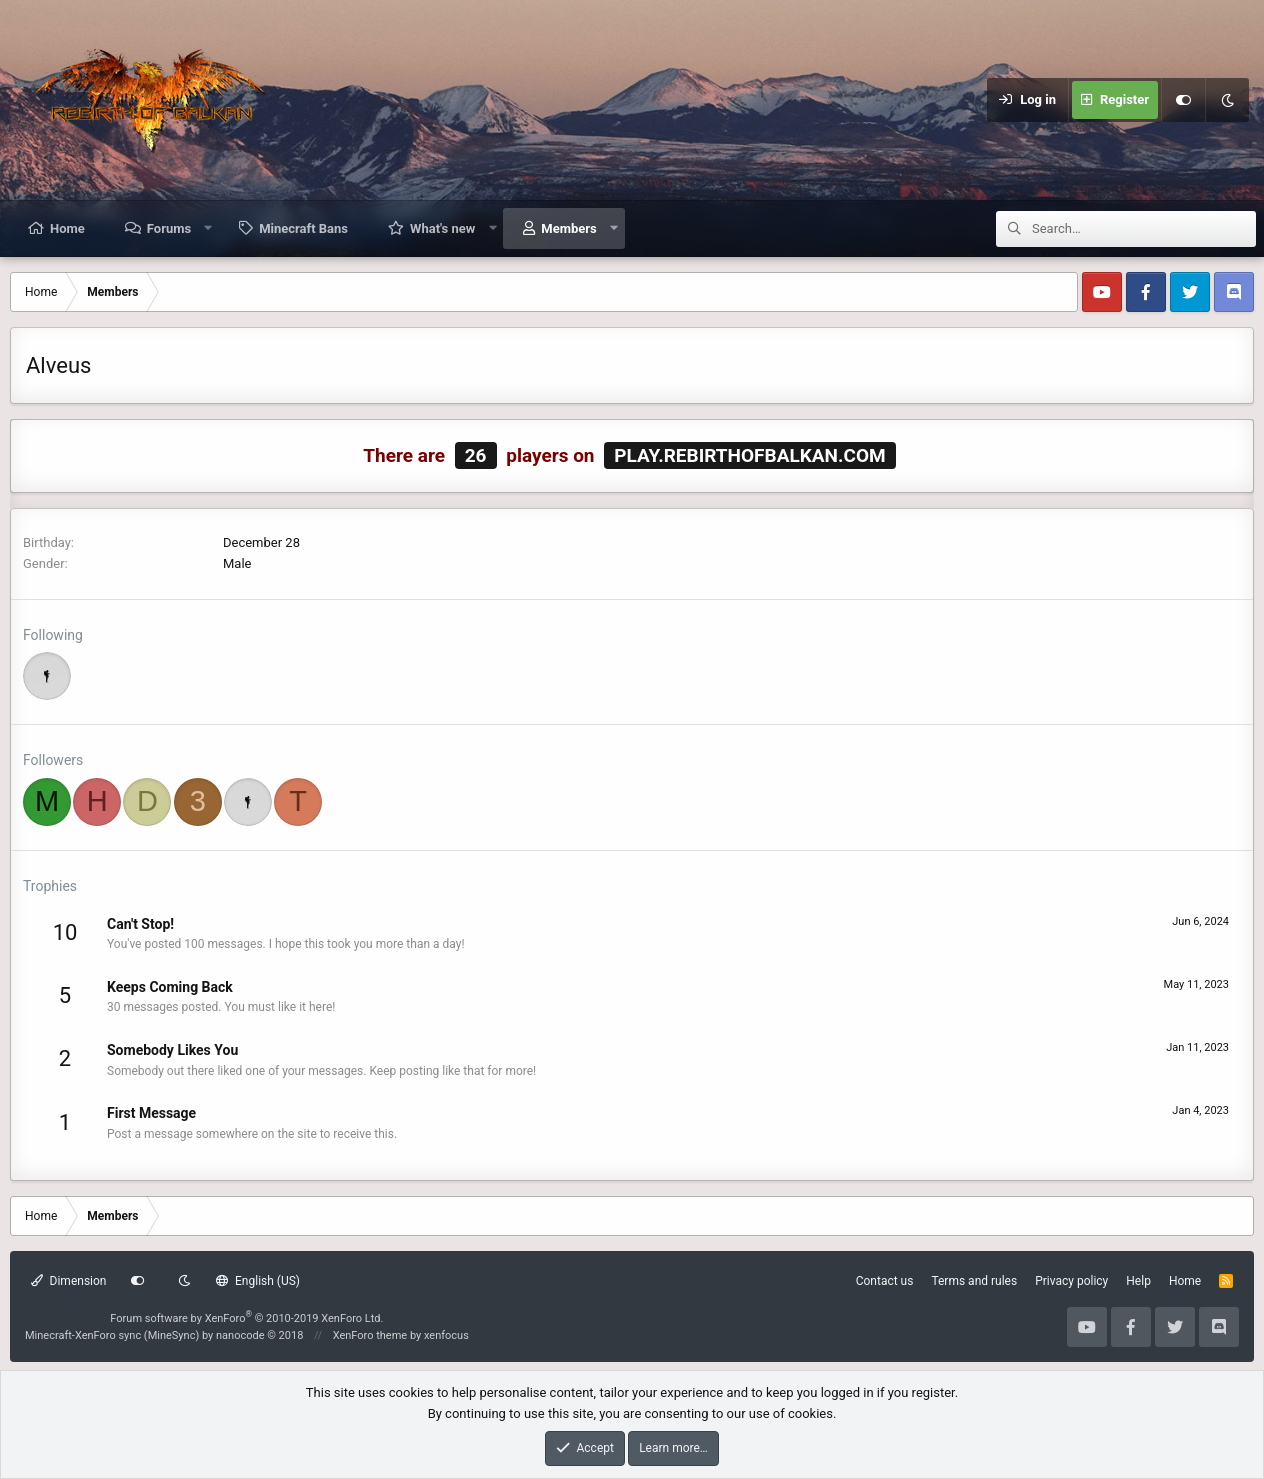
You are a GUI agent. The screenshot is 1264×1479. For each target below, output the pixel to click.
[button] (208, 228)
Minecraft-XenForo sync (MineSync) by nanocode (164, 1335)
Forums (169, 228)
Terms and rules (974, 1281)
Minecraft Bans (303, 228)
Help (1138, 1281)
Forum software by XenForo (246, 1318)
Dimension (68, 1281)
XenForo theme (370, 1335)
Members (568, 228)
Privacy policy (1071, 1281)
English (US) (258, 1281)
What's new (442, 228)
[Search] (1144, 229)
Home (67, 228)
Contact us (885, 1281)
